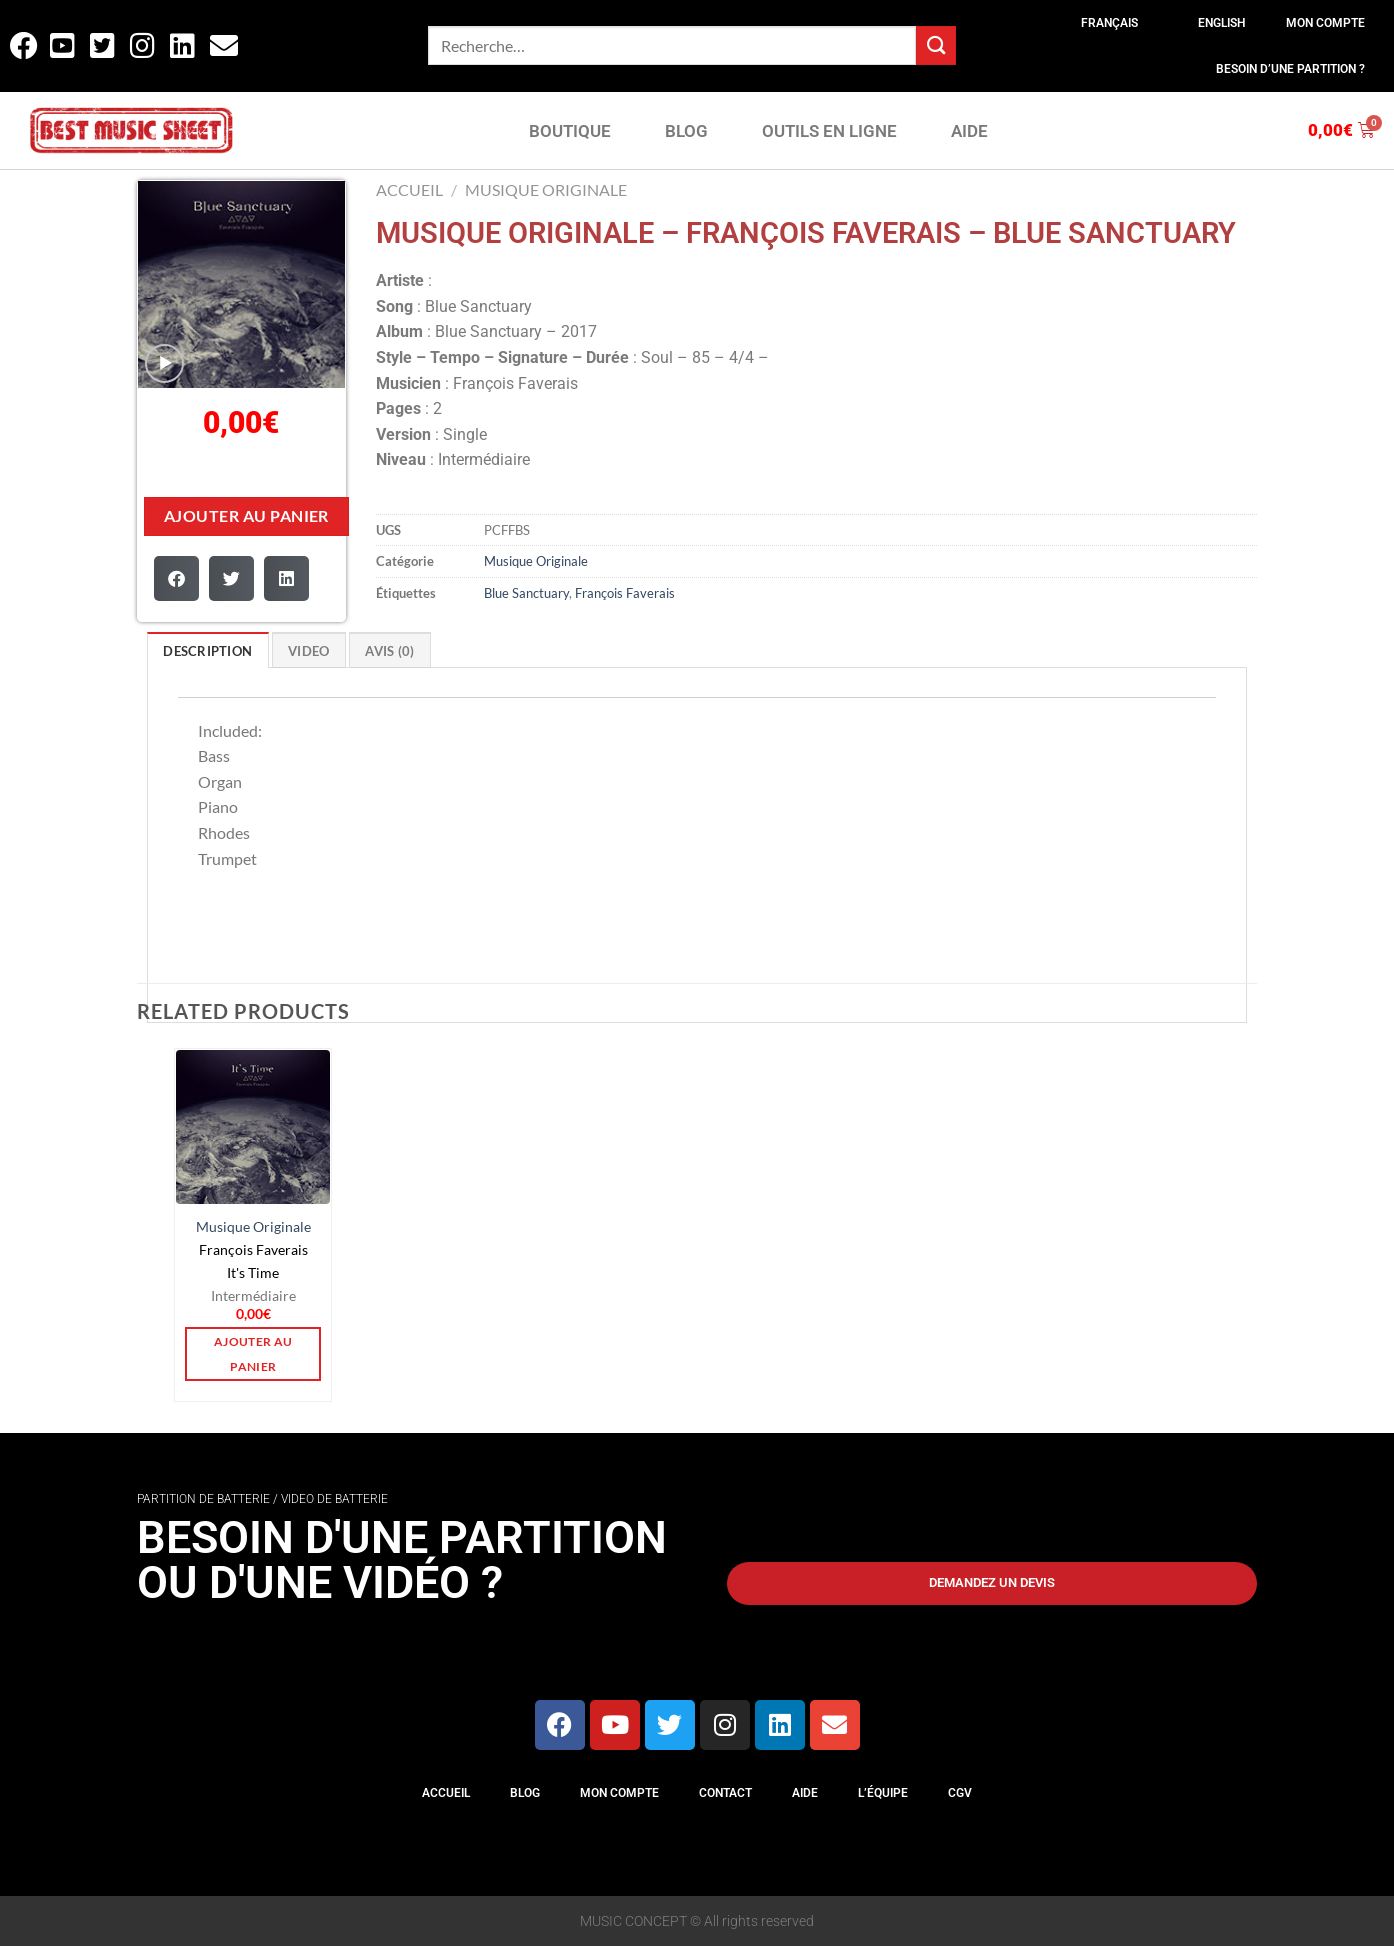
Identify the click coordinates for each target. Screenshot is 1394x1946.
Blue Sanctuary (526, 593)
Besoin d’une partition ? (1290, 69)
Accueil (409, 189)
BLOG (686, 131)
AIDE (969, 131)
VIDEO (308, 651)
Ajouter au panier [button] (253, 1354)
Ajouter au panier (246, 516)
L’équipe (883, 1793)
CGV (960, 1793)
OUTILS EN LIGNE (829, 131)
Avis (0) (389, 651)
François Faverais (625, 593)
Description (207, 651)
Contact (725, 1793)
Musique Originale (546, 189)
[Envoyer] (936, 45)
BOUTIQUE (570, 131)
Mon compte (1325, 23)
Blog (525, 1793)
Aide (805, 1793)
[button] (176, 578)
